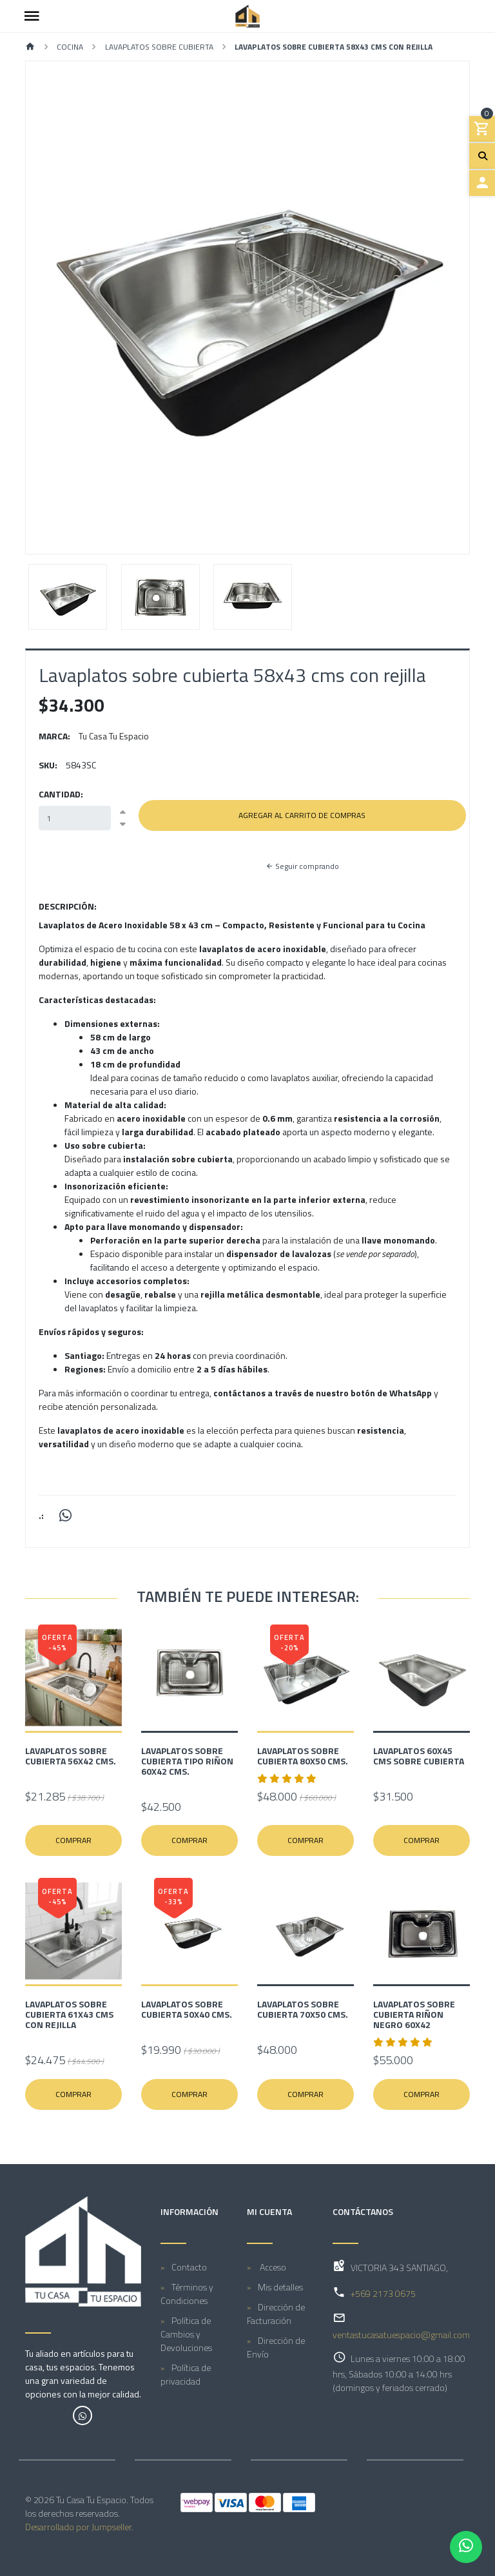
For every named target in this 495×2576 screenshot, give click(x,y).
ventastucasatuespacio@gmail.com (401, 2334)
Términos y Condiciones (186, 2293)
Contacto (189, 2267)
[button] (59, 307)
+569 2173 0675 (383, 2293)
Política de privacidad (185, 2374)
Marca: (54, 736)
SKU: (48, 765)
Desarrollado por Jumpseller (78, 2526)
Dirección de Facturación (276, 2313)
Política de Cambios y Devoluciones (186, 2334)
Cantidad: (61, 794)
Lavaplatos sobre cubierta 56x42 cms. (70, 1756)
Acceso (272, 2267)
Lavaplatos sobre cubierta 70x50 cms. (302, 2009)
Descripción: (68, 906)
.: (41, 1515)
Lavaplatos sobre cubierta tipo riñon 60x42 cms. (187, 1761)
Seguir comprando (302, 866)
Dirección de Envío (276, 2347)
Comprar (73, 1840)
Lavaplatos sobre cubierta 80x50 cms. (302, 1756)
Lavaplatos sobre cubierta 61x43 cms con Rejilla (69, 2014)
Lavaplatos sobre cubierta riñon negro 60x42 (414, 2014)
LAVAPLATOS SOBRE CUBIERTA (159, 47)
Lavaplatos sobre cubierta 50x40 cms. (186, 2009)
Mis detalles (280, 2287)
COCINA (70, 47)
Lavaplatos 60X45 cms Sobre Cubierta (418, 1756)
